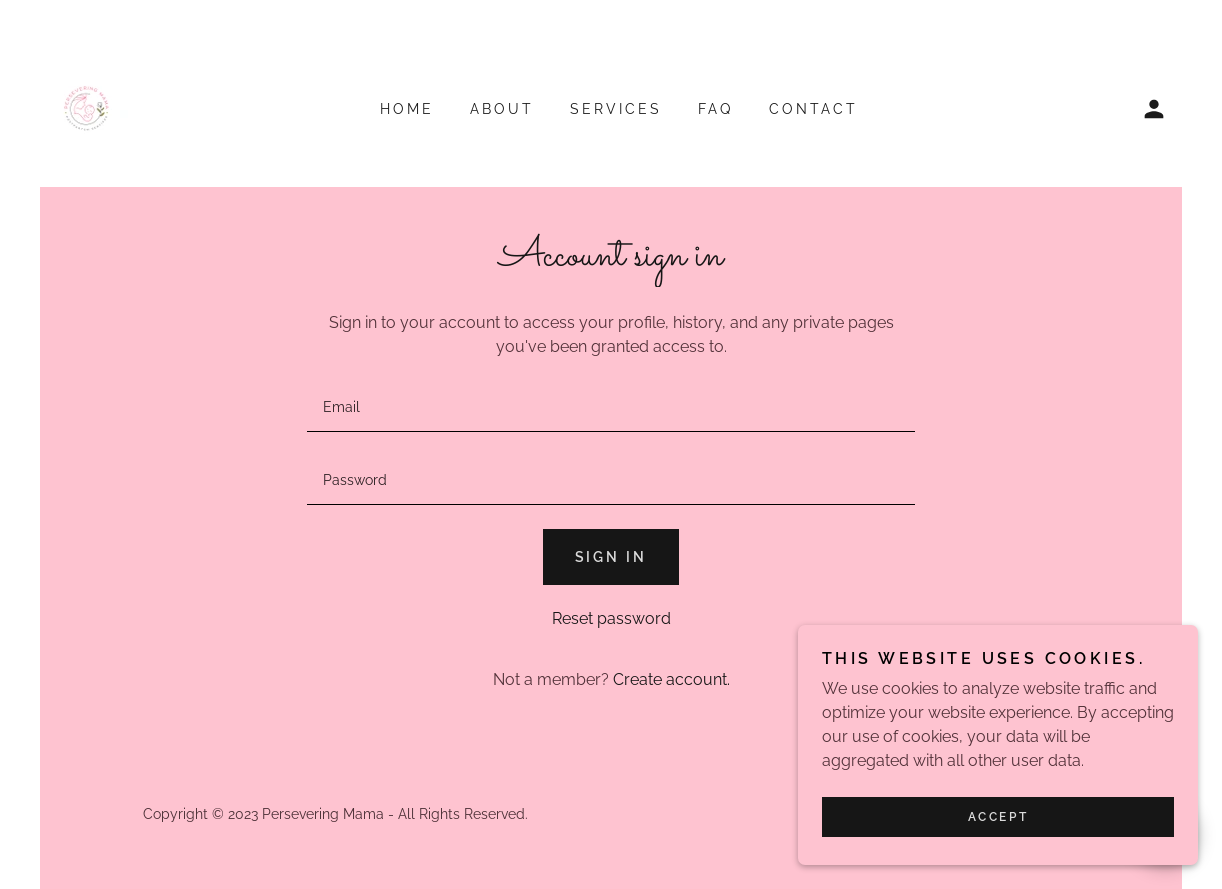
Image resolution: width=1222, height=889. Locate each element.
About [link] (502, 109)
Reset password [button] (611, 618)
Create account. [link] (671, 679)
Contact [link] (813, 109)
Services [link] (616, 109)
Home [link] (407, 109)
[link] (86, 107)
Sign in (611, 557)
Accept (998, 817)
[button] (1154, 109)
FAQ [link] (715, 109)
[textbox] (611, 407)
